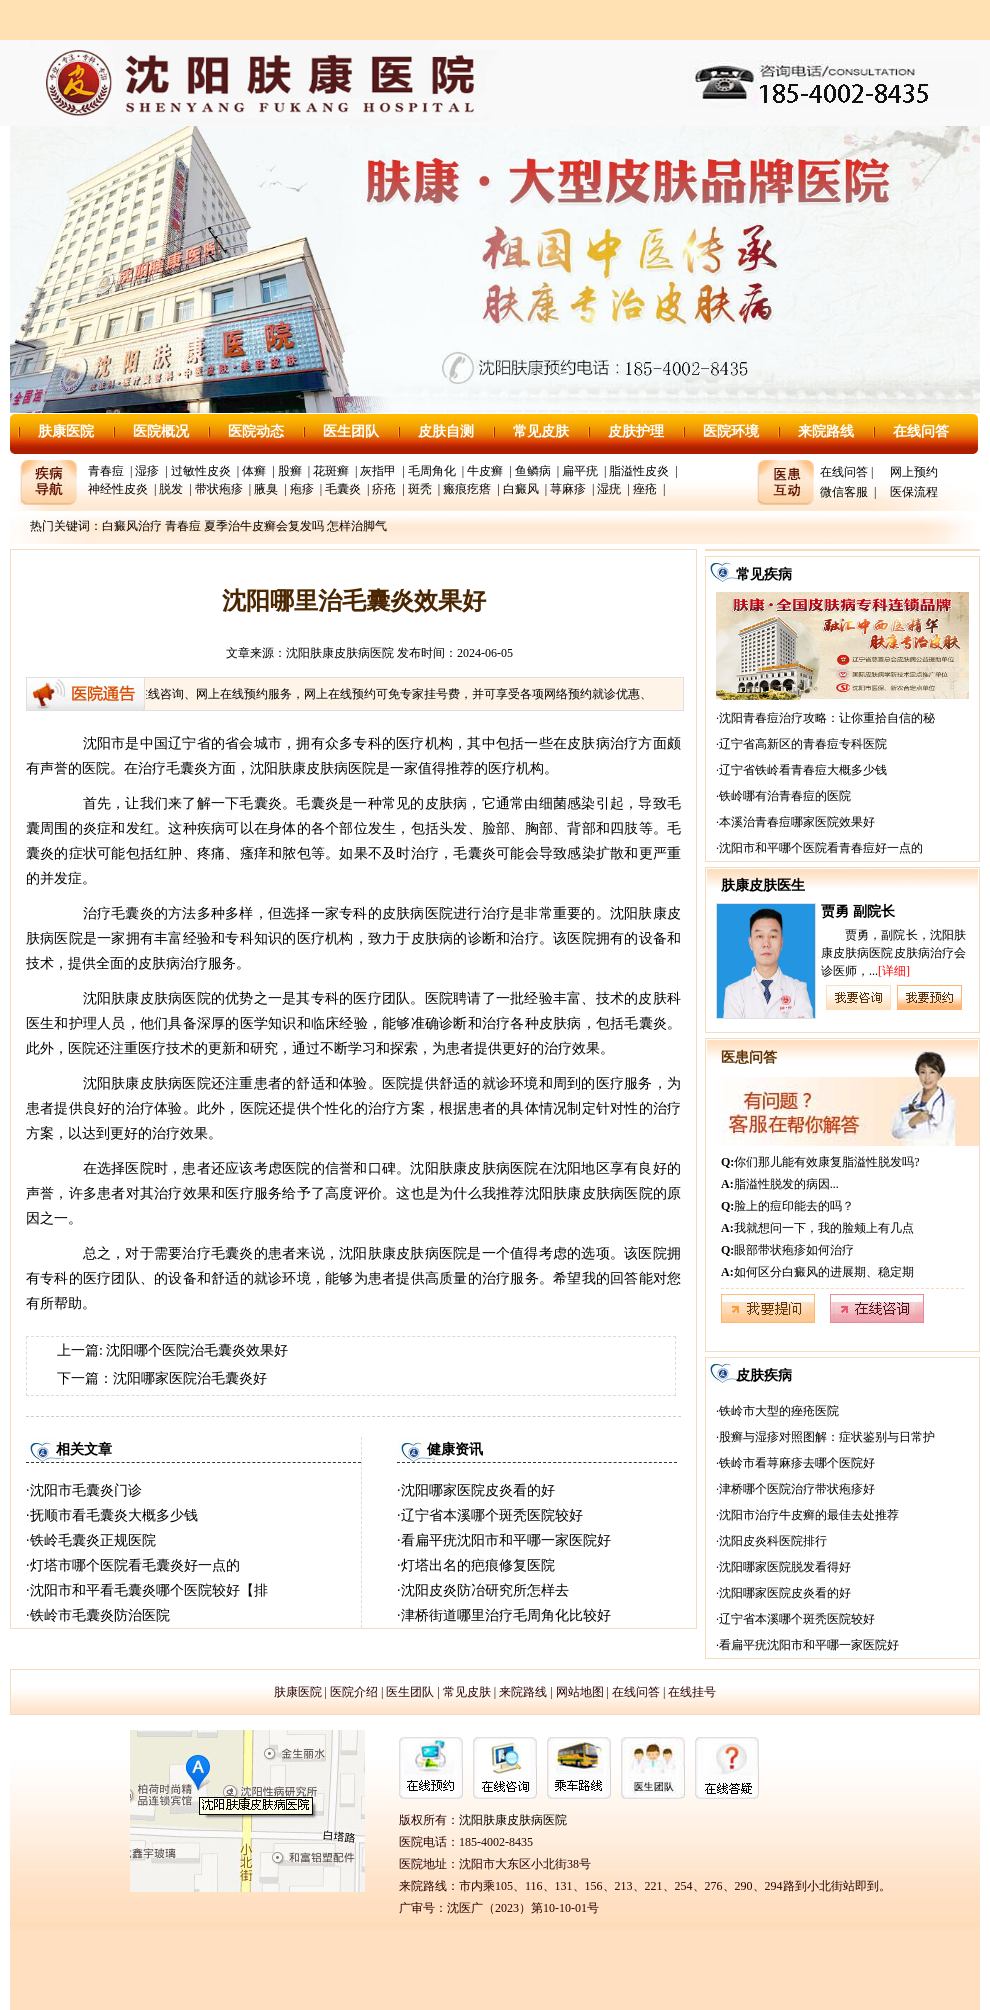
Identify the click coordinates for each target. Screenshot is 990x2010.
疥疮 (384, 489)
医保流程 (914, 492)
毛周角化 (432, 471)
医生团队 (351, 431)
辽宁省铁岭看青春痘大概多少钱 (803, 770)
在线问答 (921, 431)
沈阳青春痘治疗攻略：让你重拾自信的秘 (827, 718)
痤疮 (645, 489)
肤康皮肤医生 (763, 885)
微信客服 (844, 492)
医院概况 (161, 431)
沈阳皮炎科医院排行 (773, 1541)
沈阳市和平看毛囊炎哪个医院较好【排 (149, 1590)
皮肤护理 (636, 431)
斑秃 (420, 489)
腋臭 (266, 489)
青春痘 (106, 471)
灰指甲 (378, 471)
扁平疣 (580, 471)
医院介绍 (354, 1692)
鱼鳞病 (533, 471)
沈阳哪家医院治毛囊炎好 (190, 1378)
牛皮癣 (485, 471)
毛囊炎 (343, 489)
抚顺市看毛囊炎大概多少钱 (114, 1515)
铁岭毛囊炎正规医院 (93, 1540)
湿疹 (147, 471)
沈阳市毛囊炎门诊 (86, 1490)
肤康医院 (66, 431)
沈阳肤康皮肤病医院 (340, 653)
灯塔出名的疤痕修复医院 (478, 1565)
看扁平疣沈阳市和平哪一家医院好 (506, 1540)
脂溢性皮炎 (639, 471)
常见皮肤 (541, 431)
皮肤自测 (446, 431)
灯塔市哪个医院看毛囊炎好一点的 (135, 1565)
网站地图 (580, 1692)
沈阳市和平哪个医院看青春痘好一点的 (821, 848)
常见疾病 (764, 574)
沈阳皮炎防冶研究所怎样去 (485, 1590)
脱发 (171, 489)
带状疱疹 (219, 489)
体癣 (254, 471)
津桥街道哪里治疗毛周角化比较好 (506, 1615)
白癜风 (521, 489)
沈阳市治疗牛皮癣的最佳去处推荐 (809, 1515)
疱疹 (302, 489)
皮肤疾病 (764, 1375)
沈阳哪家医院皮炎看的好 (478, 1490)
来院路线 (826, 431)
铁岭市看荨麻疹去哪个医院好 (797, 1463)
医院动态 (256, 431)
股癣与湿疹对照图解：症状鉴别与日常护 (827, 1437)
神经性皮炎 (118, 489)
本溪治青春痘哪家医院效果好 (797, 822)
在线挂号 (692, 1692)
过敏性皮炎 (201, 471)
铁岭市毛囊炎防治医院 (100, 1615)
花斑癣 (331, 471)
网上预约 (914, 472)
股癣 (290, 471)
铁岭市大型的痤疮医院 (779, 1411)
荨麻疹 (568, 489)
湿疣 (609, 489)
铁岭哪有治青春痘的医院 (785, 796)
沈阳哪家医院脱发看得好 (785, 1567)
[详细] (894, 971)
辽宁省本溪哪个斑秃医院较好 (492, 1515)
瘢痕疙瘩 (467, 489)
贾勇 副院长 (858, 911)
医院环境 (731, 431)
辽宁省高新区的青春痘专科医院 (803, 744)
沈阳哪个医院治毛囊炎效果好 (197, 1350)
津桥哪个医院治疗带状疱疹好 (797, 1489)
